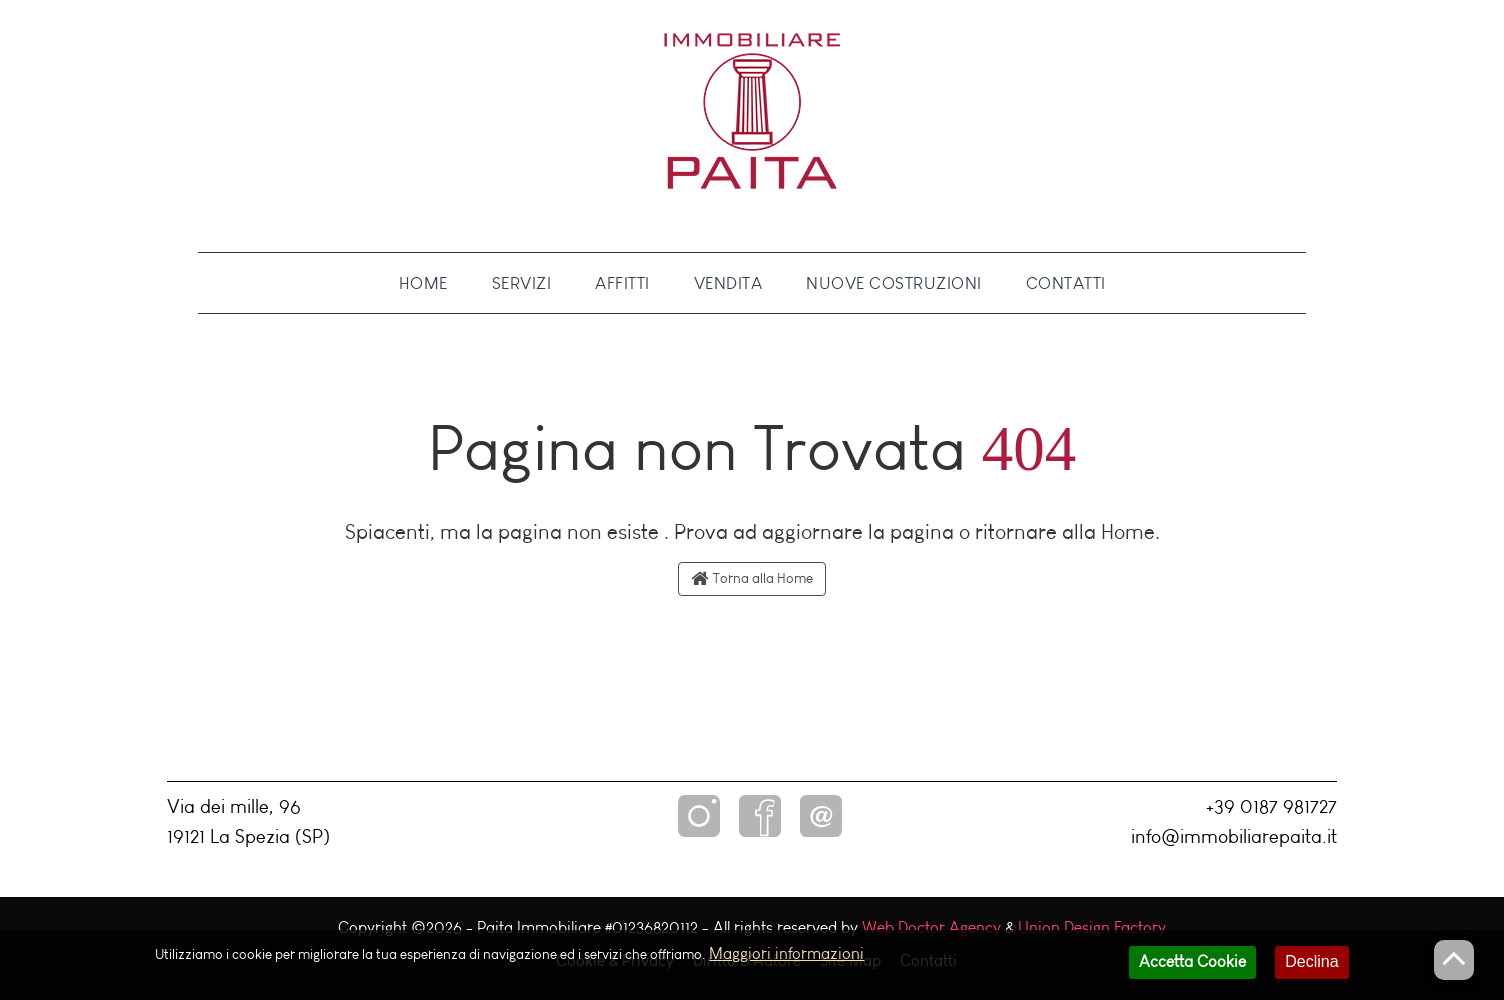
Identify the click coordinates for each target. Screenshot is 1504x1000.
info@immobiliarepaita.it (1234, 836)
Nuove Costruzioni (894, 283)
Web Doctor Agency (931, 927)
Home (423, 283)
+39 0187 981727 (1271, 806)
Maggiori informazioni (786, 959)
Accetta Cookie (1192, 967)
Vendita (728, 283)
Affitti (622, 283)
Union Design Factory (1092, 927)
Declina (1311, 967)
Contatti (1066, 283)
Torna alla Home (752, 578)
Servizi (522, 283)
